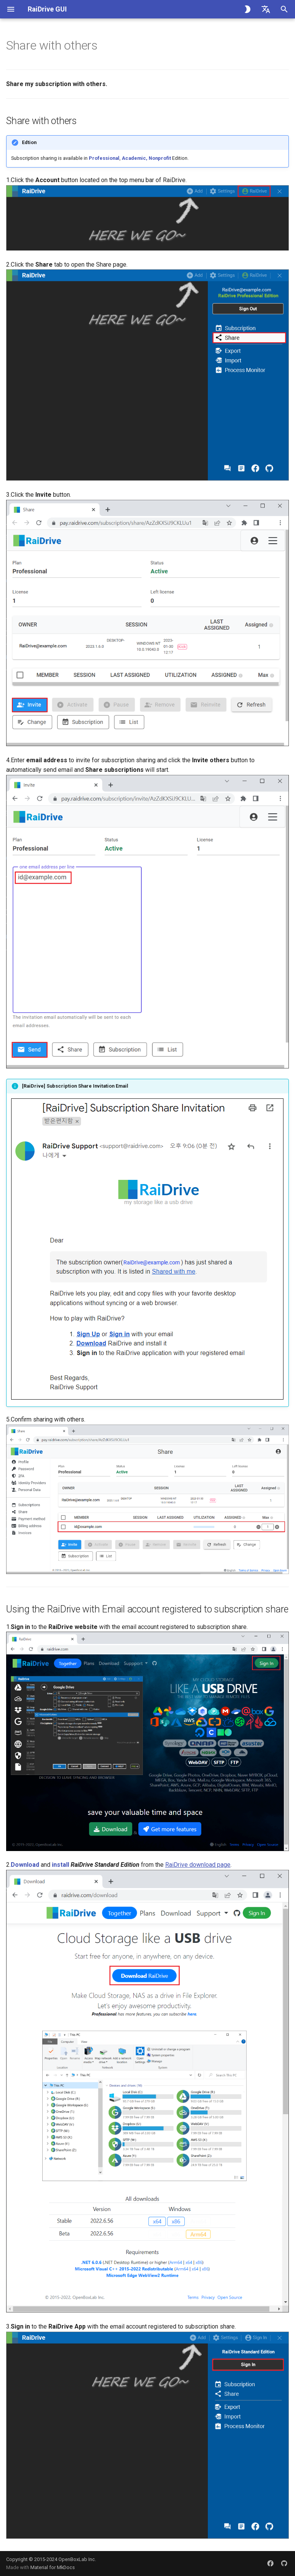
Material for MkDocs (52, 2567)
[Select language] (265, 9)
